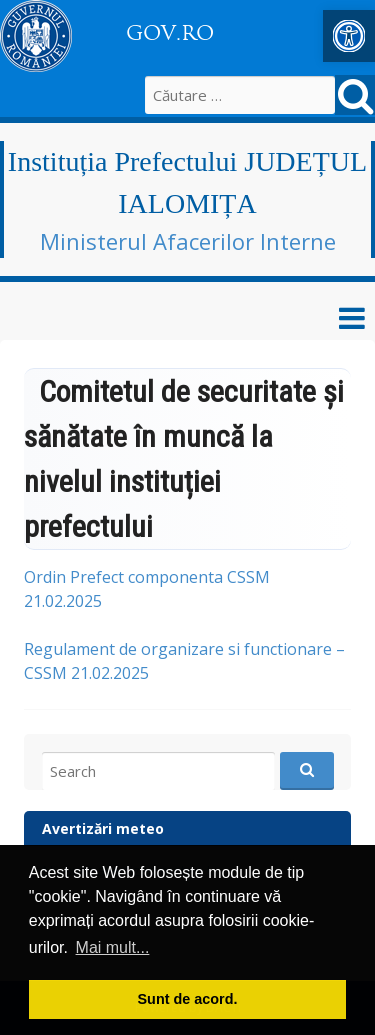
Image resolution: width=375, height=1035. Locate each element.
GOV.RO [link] (170, 33)
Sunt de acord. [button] (188, 999)
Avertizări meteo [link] (103, 828)
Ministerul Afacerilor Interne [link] (188, 241)
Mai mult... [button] (113, 947)
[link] (349, 36)
